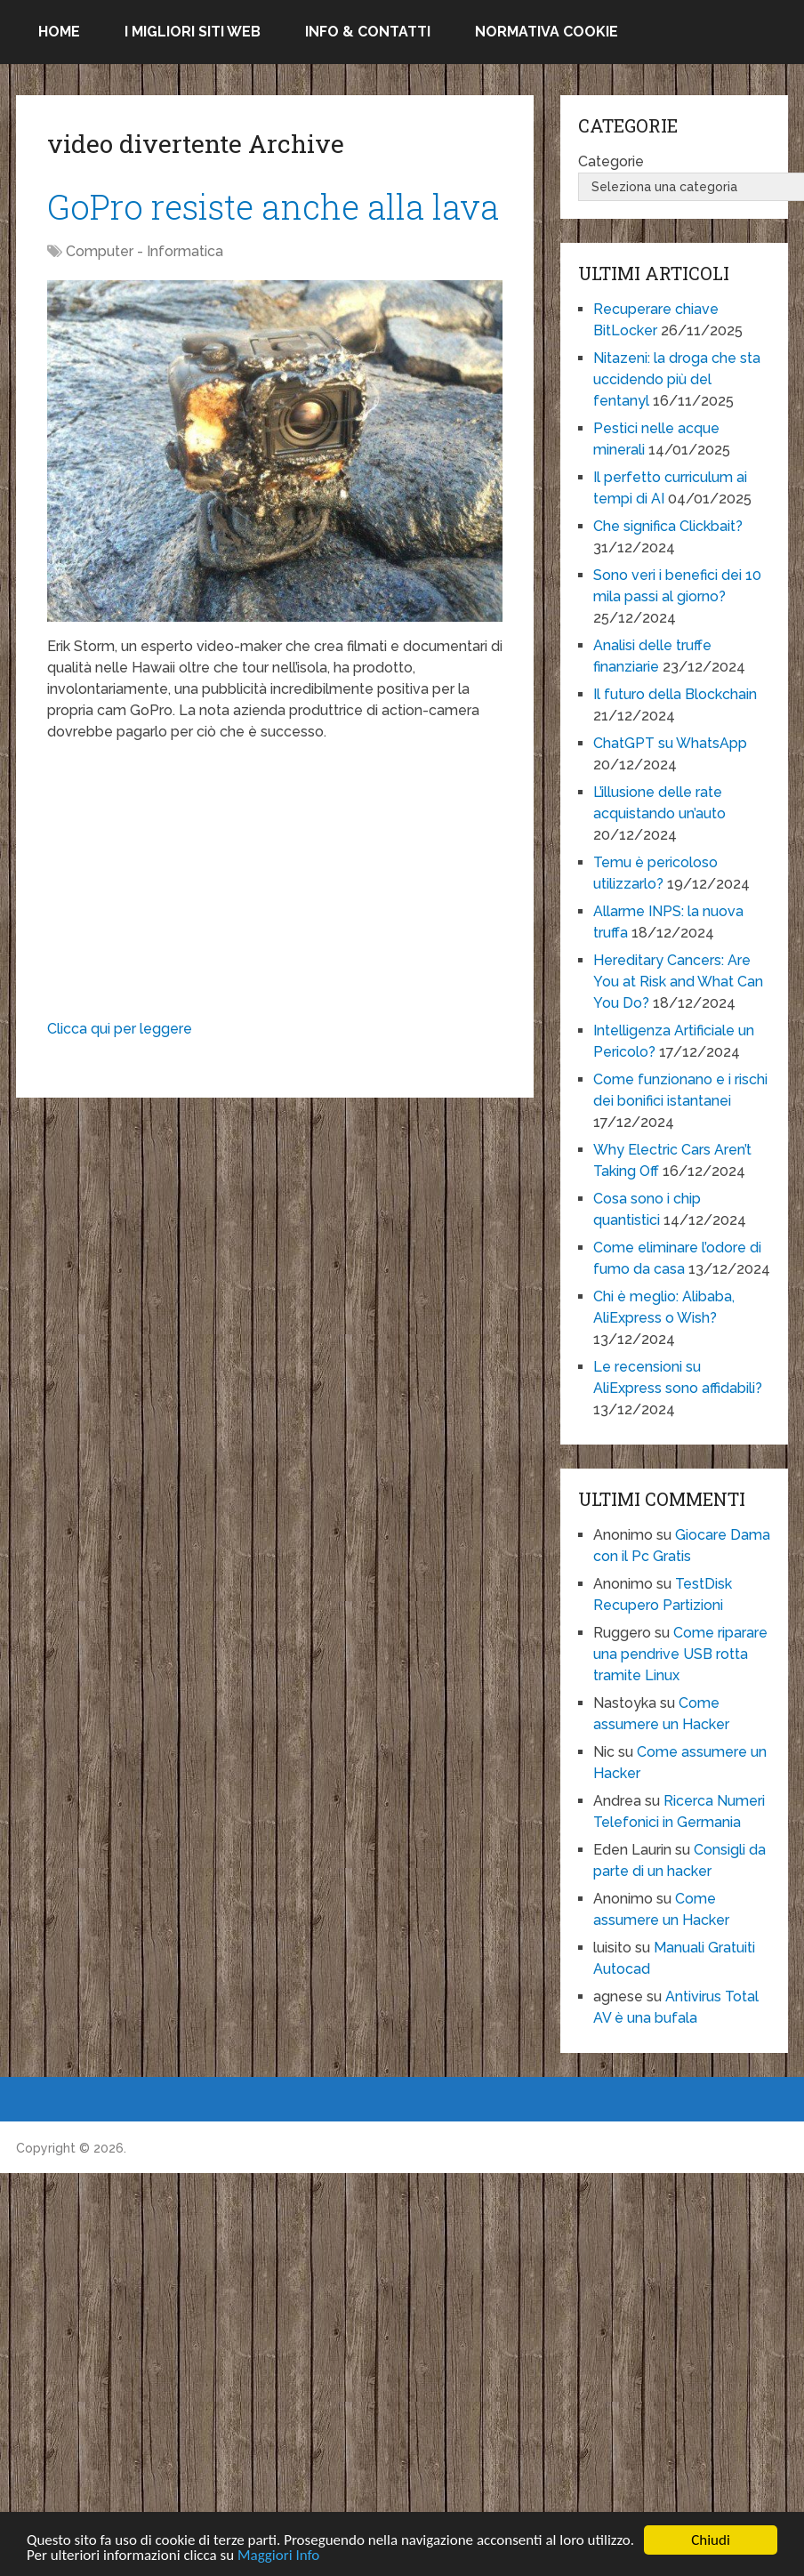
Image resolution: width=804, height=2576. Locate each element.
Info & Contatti (367, 31)
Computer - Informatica (144, 251)
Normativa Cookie (546, 31)
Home (59, 31)
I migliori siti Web (193, 31)
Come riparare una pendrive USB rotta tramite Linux (680, 1654)
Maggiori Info (278, 2557)
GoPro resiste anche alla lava (273, 206)
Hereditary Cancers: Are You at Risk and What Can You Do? (678, 981)
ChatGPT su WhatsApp (670, 743)
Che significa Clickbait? (668, 526)
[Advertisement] (274, 885)
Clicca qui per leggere (119, 1028)
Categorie (611, 161)
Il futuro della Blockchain (675, 694)
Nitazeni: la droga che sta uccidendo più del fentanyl (676, 379)
